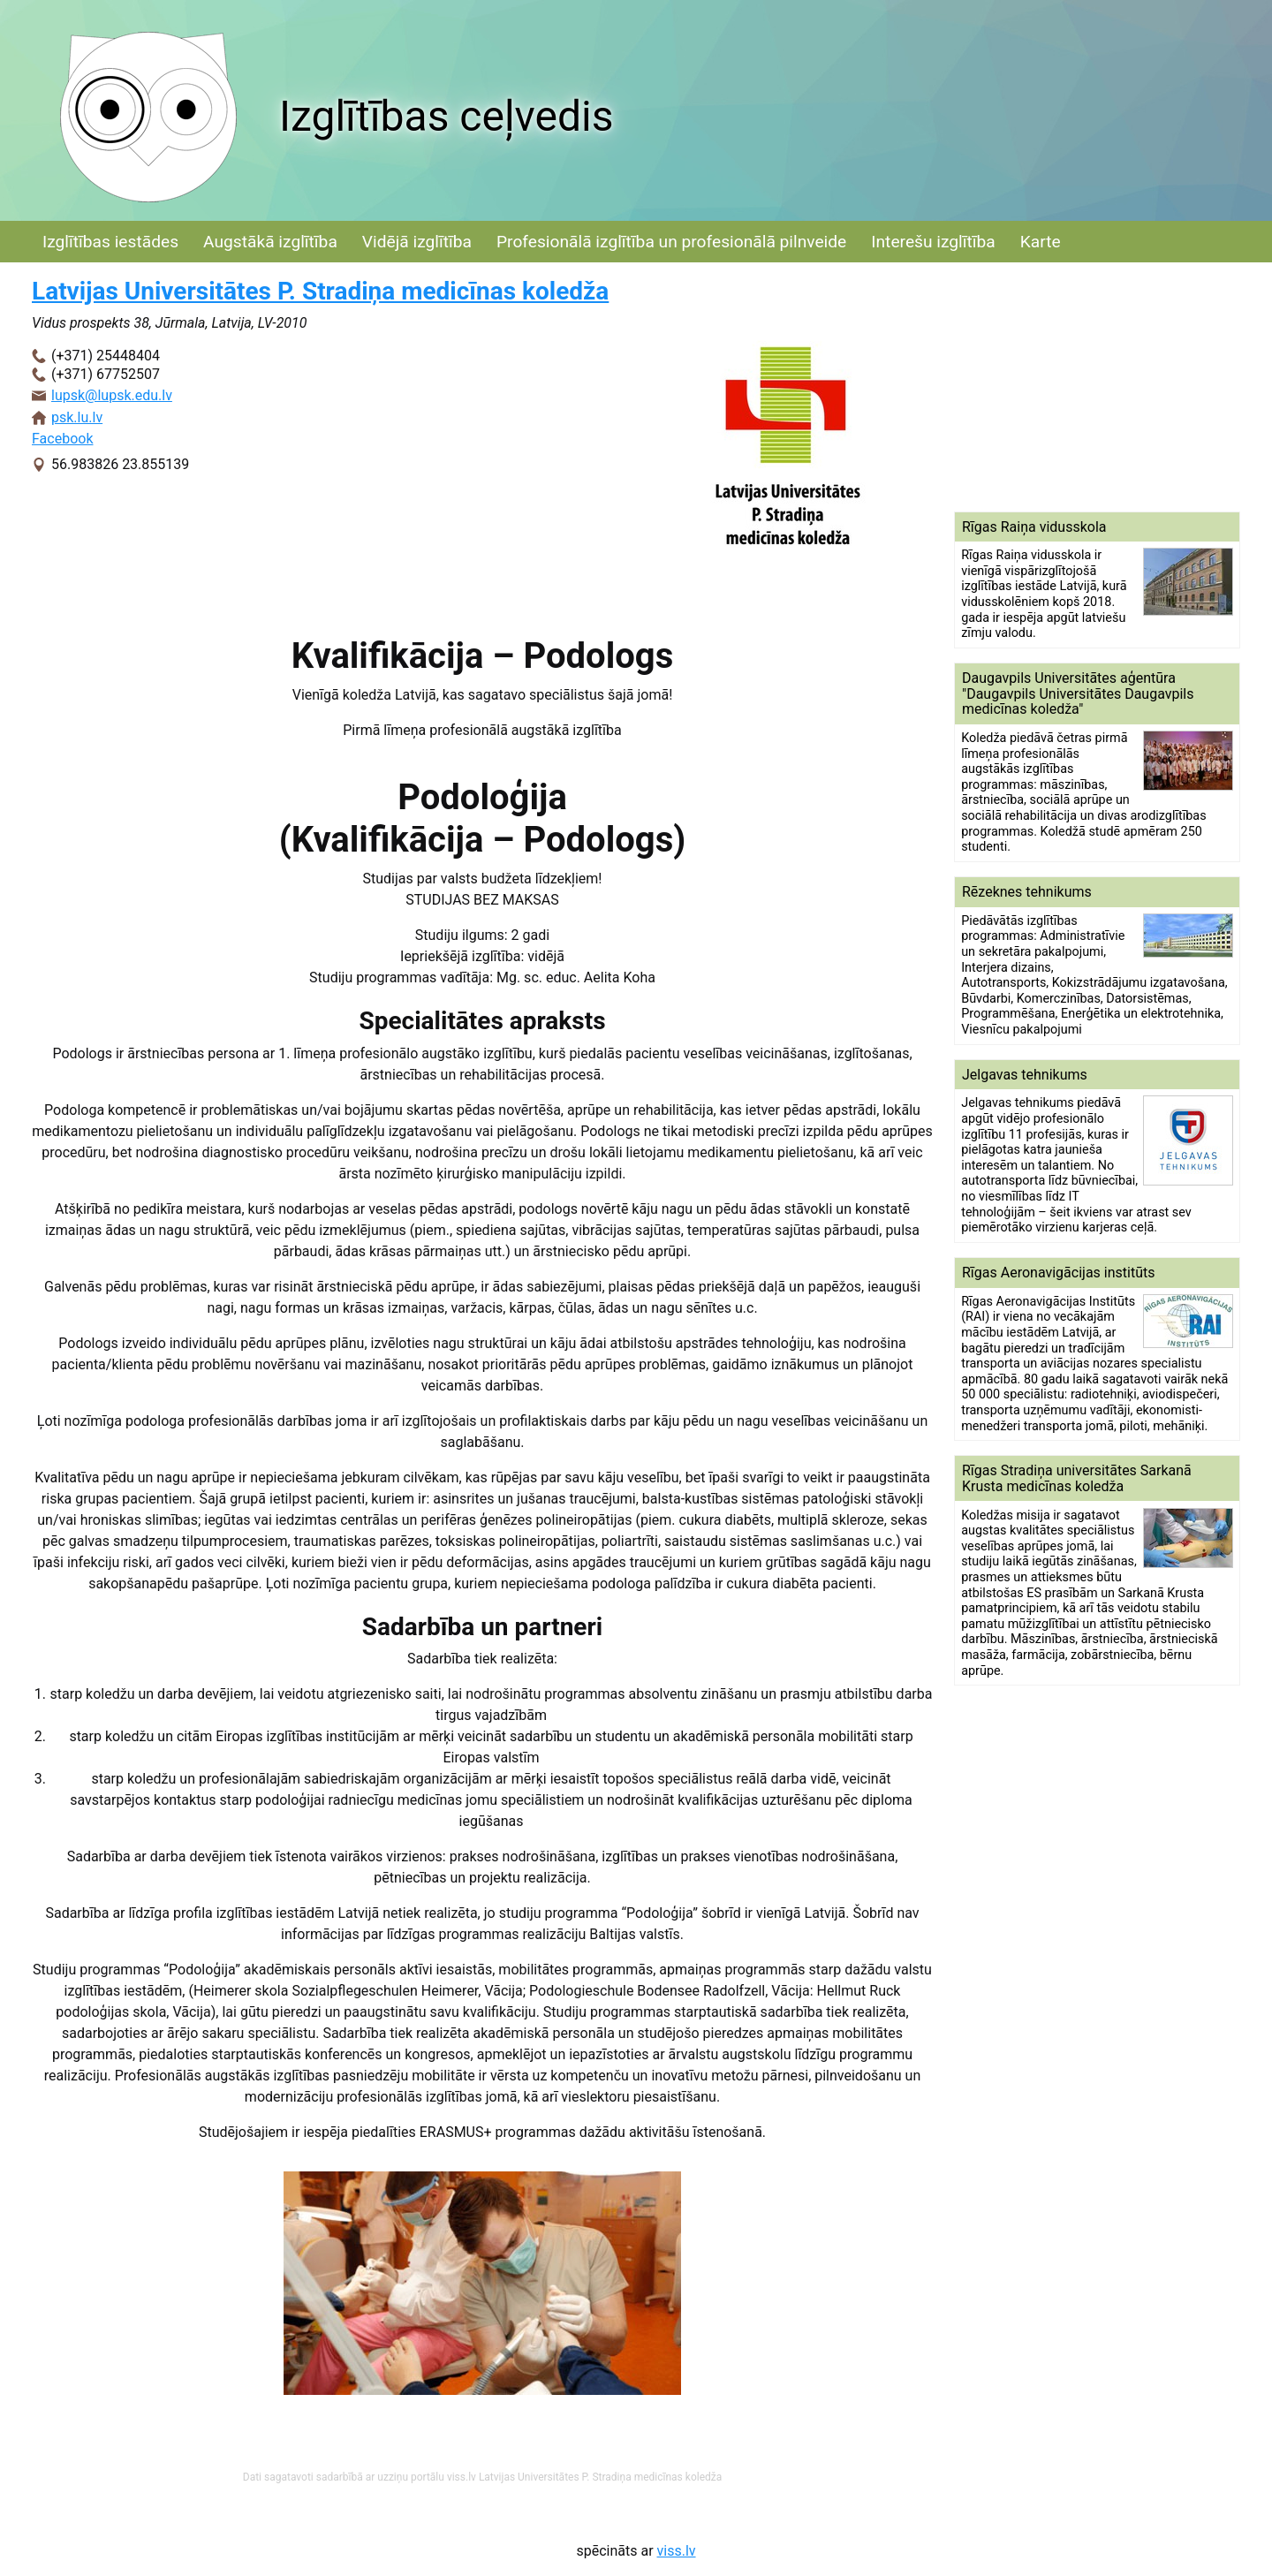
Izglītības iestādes (110, 241)
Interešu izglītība (933, 241)
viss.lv (676, 2550)
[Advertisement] (1097, 387)
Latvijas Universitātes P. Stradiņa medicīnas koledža (320, 291)
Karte (1040, 241)
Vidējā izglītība (417, 241)
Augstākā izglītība (270, 241)
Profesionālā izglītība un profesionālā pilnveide (671, 241)
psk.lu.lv (76, 417)
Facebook (62, 438)
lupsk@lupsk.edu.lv (111, 395)
